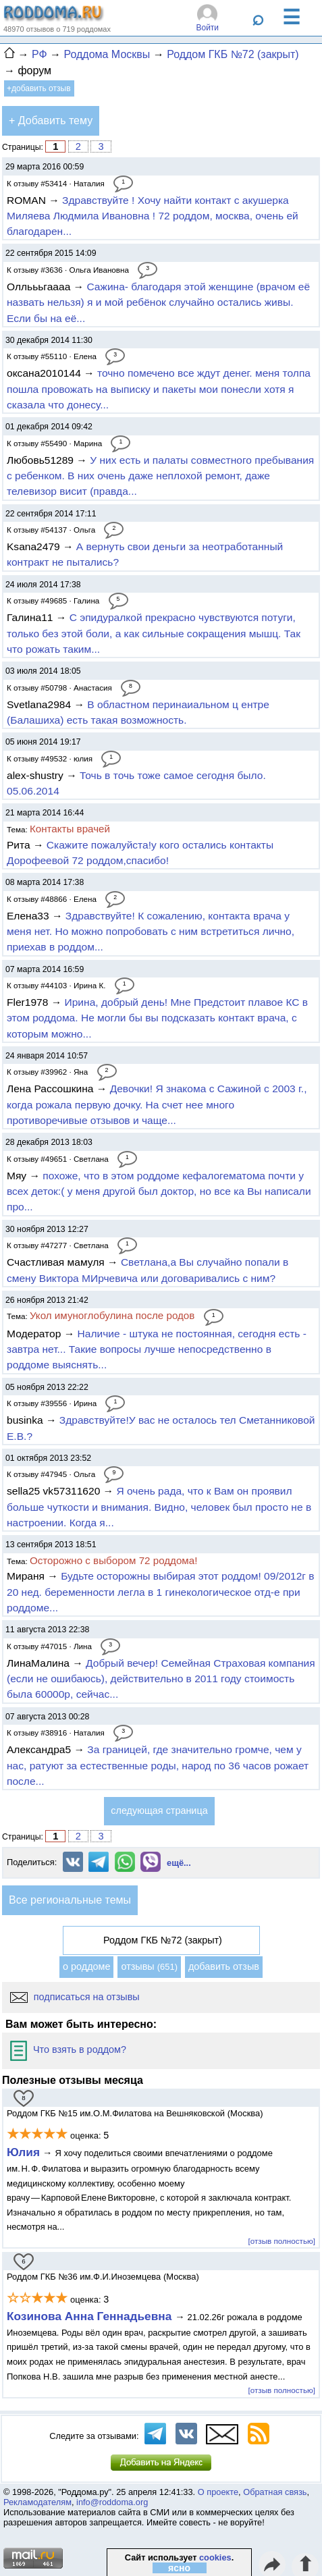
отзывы (149, 1966)
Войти (207, 27)
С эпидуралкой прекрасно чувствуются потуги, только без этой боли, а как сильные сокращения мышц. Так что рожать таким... (153, 633)
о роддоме (86, 1966)
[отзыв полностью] (281, 2240)
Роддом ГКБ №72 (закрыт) (232, 54)
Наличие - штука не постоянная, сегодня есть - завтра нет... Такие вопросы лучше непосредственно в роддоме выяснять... (156, 1349)
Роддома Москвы (106, 54)
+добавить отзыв (39, 88)
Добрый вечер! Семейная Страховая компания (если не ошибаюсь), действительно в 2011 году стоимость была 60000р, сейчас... (161, 1678)
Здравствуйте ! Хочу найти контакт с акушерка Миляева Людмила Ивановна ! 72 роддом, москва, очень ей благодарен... (152, 216)
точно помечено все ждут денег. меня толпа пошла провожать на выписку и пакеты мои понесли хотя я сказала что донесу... (159, 388)
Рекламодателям (37, 2502)
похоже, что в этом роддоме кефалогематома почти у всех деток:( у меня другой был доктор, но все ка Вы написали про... (159, 1191)
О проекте (218, 2492)
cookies (215, 2557)
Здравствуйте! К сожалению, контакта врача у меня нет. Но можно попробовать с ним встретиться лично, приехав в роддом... (150, 931)
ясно (179, 2567)
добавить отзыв (223, 1966)
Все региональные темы (70, 1900)
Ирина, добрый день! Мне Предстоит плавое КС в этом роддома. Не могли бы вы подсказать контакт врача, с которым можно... (157, 1018)
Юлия (23, 2152)
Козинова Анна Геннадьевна (91, 2316)
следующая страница (159, 1810)
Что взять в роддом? (68, 2049)
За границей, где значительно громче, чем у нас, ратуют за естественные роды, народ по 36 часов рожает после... (157, 1765)
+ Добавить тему (50, 120)
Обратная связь (274, 2492)
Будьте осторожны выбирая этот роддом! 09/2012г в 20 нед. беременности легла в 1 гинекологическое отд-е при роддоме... (161, 1591)
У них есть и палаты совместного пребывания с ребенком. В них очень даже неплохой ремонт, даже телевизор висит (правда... (160, 476)
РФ (39, 54)
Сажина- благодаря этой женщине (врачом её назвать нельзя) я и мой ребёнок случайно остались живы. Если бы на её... (158, 302)
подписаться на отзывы (75, 1996)
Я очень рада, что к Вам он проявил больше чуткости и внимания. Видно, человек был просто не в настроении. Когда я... (159, 1506)
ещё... (179, 1863)
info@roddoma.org (112, 2502)
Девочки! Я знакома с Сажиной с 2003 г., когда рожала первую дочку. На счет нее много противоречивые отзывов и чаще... (157, 1104)
